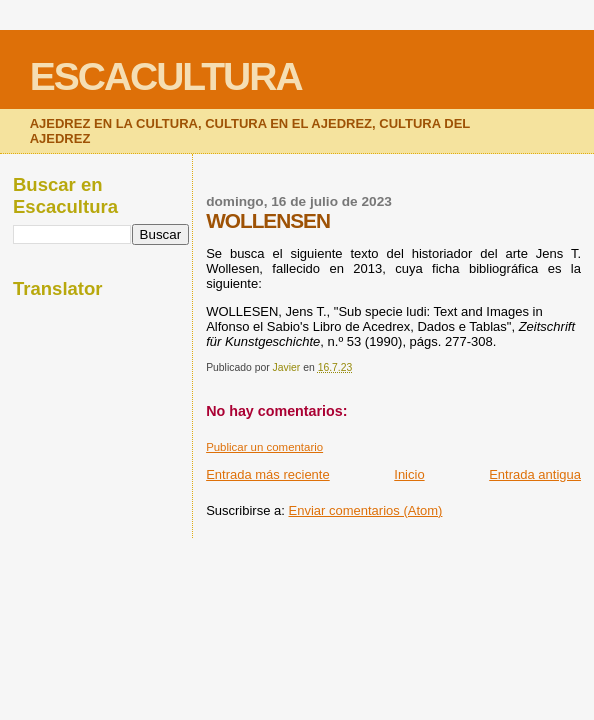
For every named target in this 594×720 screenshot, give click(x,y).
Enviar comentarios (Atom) (366, 510)
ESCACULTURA (166, 76)
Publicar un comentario (264, 447)
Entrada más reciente (268, 474)
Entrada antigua (535, 474)
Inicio (409, 474)
